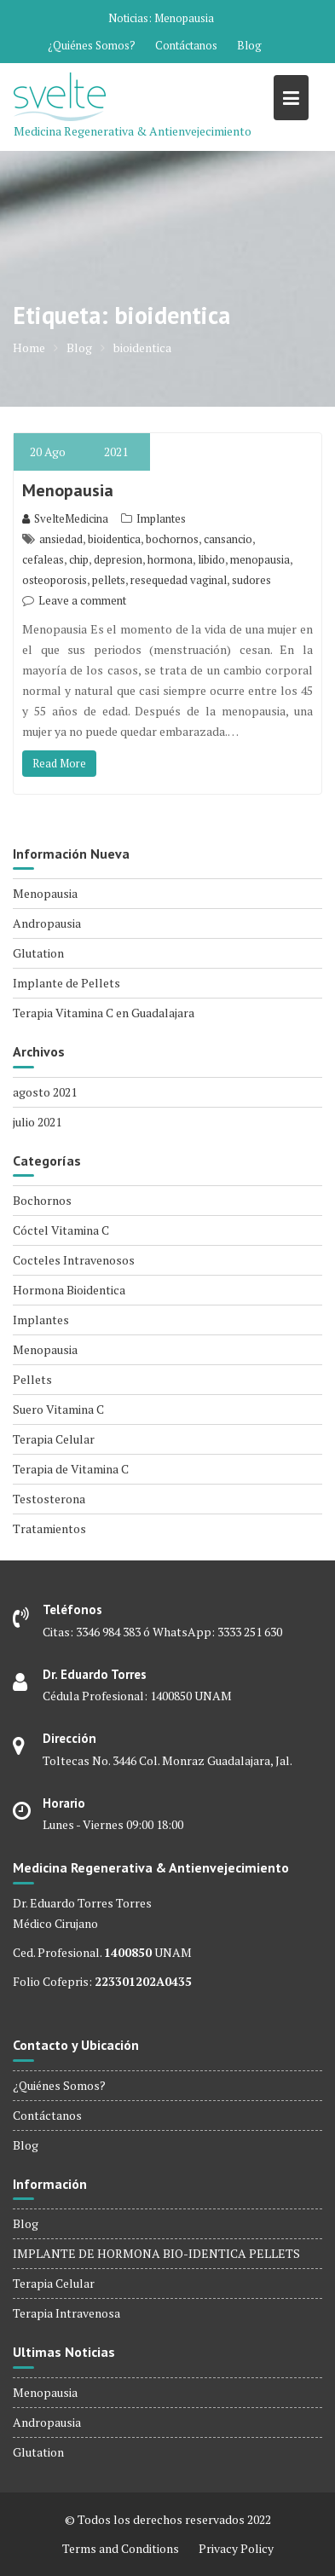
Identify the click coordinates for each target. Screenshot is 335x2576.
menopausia (260, 559)
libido (211, 559)
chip (79, 559)
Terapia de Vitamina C (71, 1469)
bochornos (172, 539)
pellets (108, 580)
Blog (249, 45)
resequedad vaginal (178, 580)
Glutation (38, 953)
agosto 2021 (45, 1092)
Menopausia (184, 18)
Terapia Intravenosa (66, 2313)
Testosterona (49, 1499)
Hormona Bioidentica (69, 1290)
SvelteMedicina (65, 518)
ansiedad (61, 539)
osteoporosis (54, 580)
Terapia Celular (54, 1439)
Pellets (32, 1379)
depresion (118, 559)
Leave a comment (82, 600)
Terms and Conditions (120, 2548)
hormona (170, 559)
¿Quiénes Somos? (92, 45)
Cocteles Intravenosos (74, 1260)
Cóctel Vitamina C (61, 1230)
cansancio (228, 539)
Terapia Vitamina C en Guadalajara (103, 1012)
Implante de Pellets (66, 983)
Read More (59, 763)
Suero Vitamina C (58, 1409)
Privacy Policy (236, 2548)
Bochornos (42, 1200)
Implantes (161, 518)
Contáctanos (186, 45)
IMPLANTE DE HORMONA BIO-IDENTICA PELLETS (156, 2253)
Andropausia (47, 923)
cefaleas (43, 559)
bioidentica (114, 539)
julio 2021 (37, 1122)
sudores (251, 580)
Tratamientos (49, 1528)
